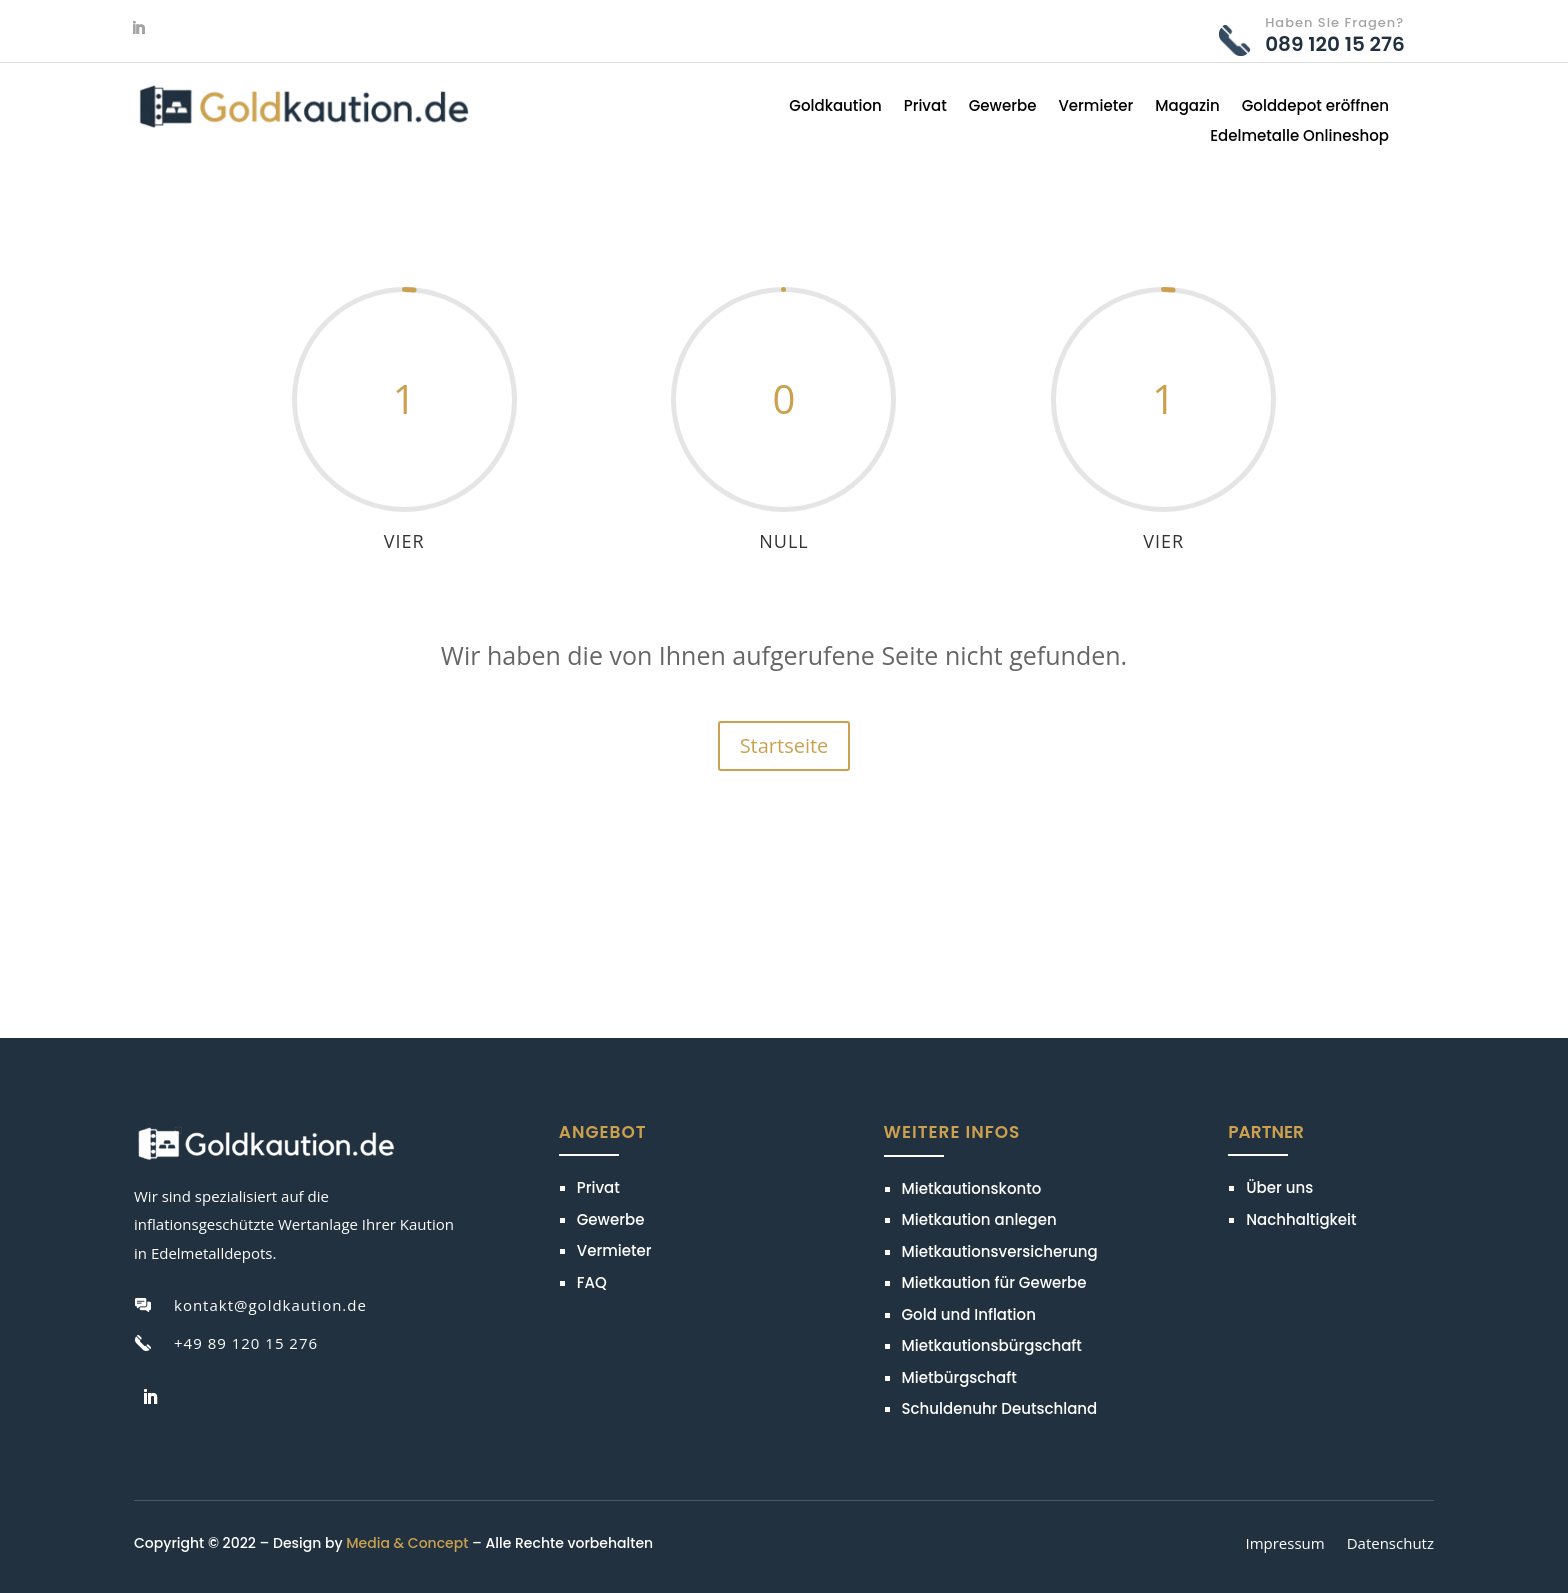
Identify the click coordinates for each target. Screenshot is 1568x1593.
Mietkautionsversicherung (1000, 1251)
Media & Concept (407, 1543)
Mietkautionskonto (972, 1188)
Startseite (784, 745)
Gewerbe (1003, 107)
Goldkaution (835, 107)
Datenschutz (1390, 1545)
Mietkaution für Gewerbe (994, 1282)
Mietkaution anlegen (979, 1219)
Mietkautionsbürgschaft (992, 1345)
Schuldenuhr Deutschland (1000, 1408)
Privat (925, 107)
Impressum (1284, 1545)
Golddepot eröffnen (1315, 107)
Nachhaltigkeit (1301, 1219)
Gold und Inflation (969, 1314)
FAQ (592, 1282)
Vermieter (1095, 107)
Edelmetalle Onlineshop (1299, 137)
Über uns (1279, 1187)
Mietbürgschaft (959, 1377)
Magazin (1187, 107)
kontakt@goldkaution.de (270, 1305)
